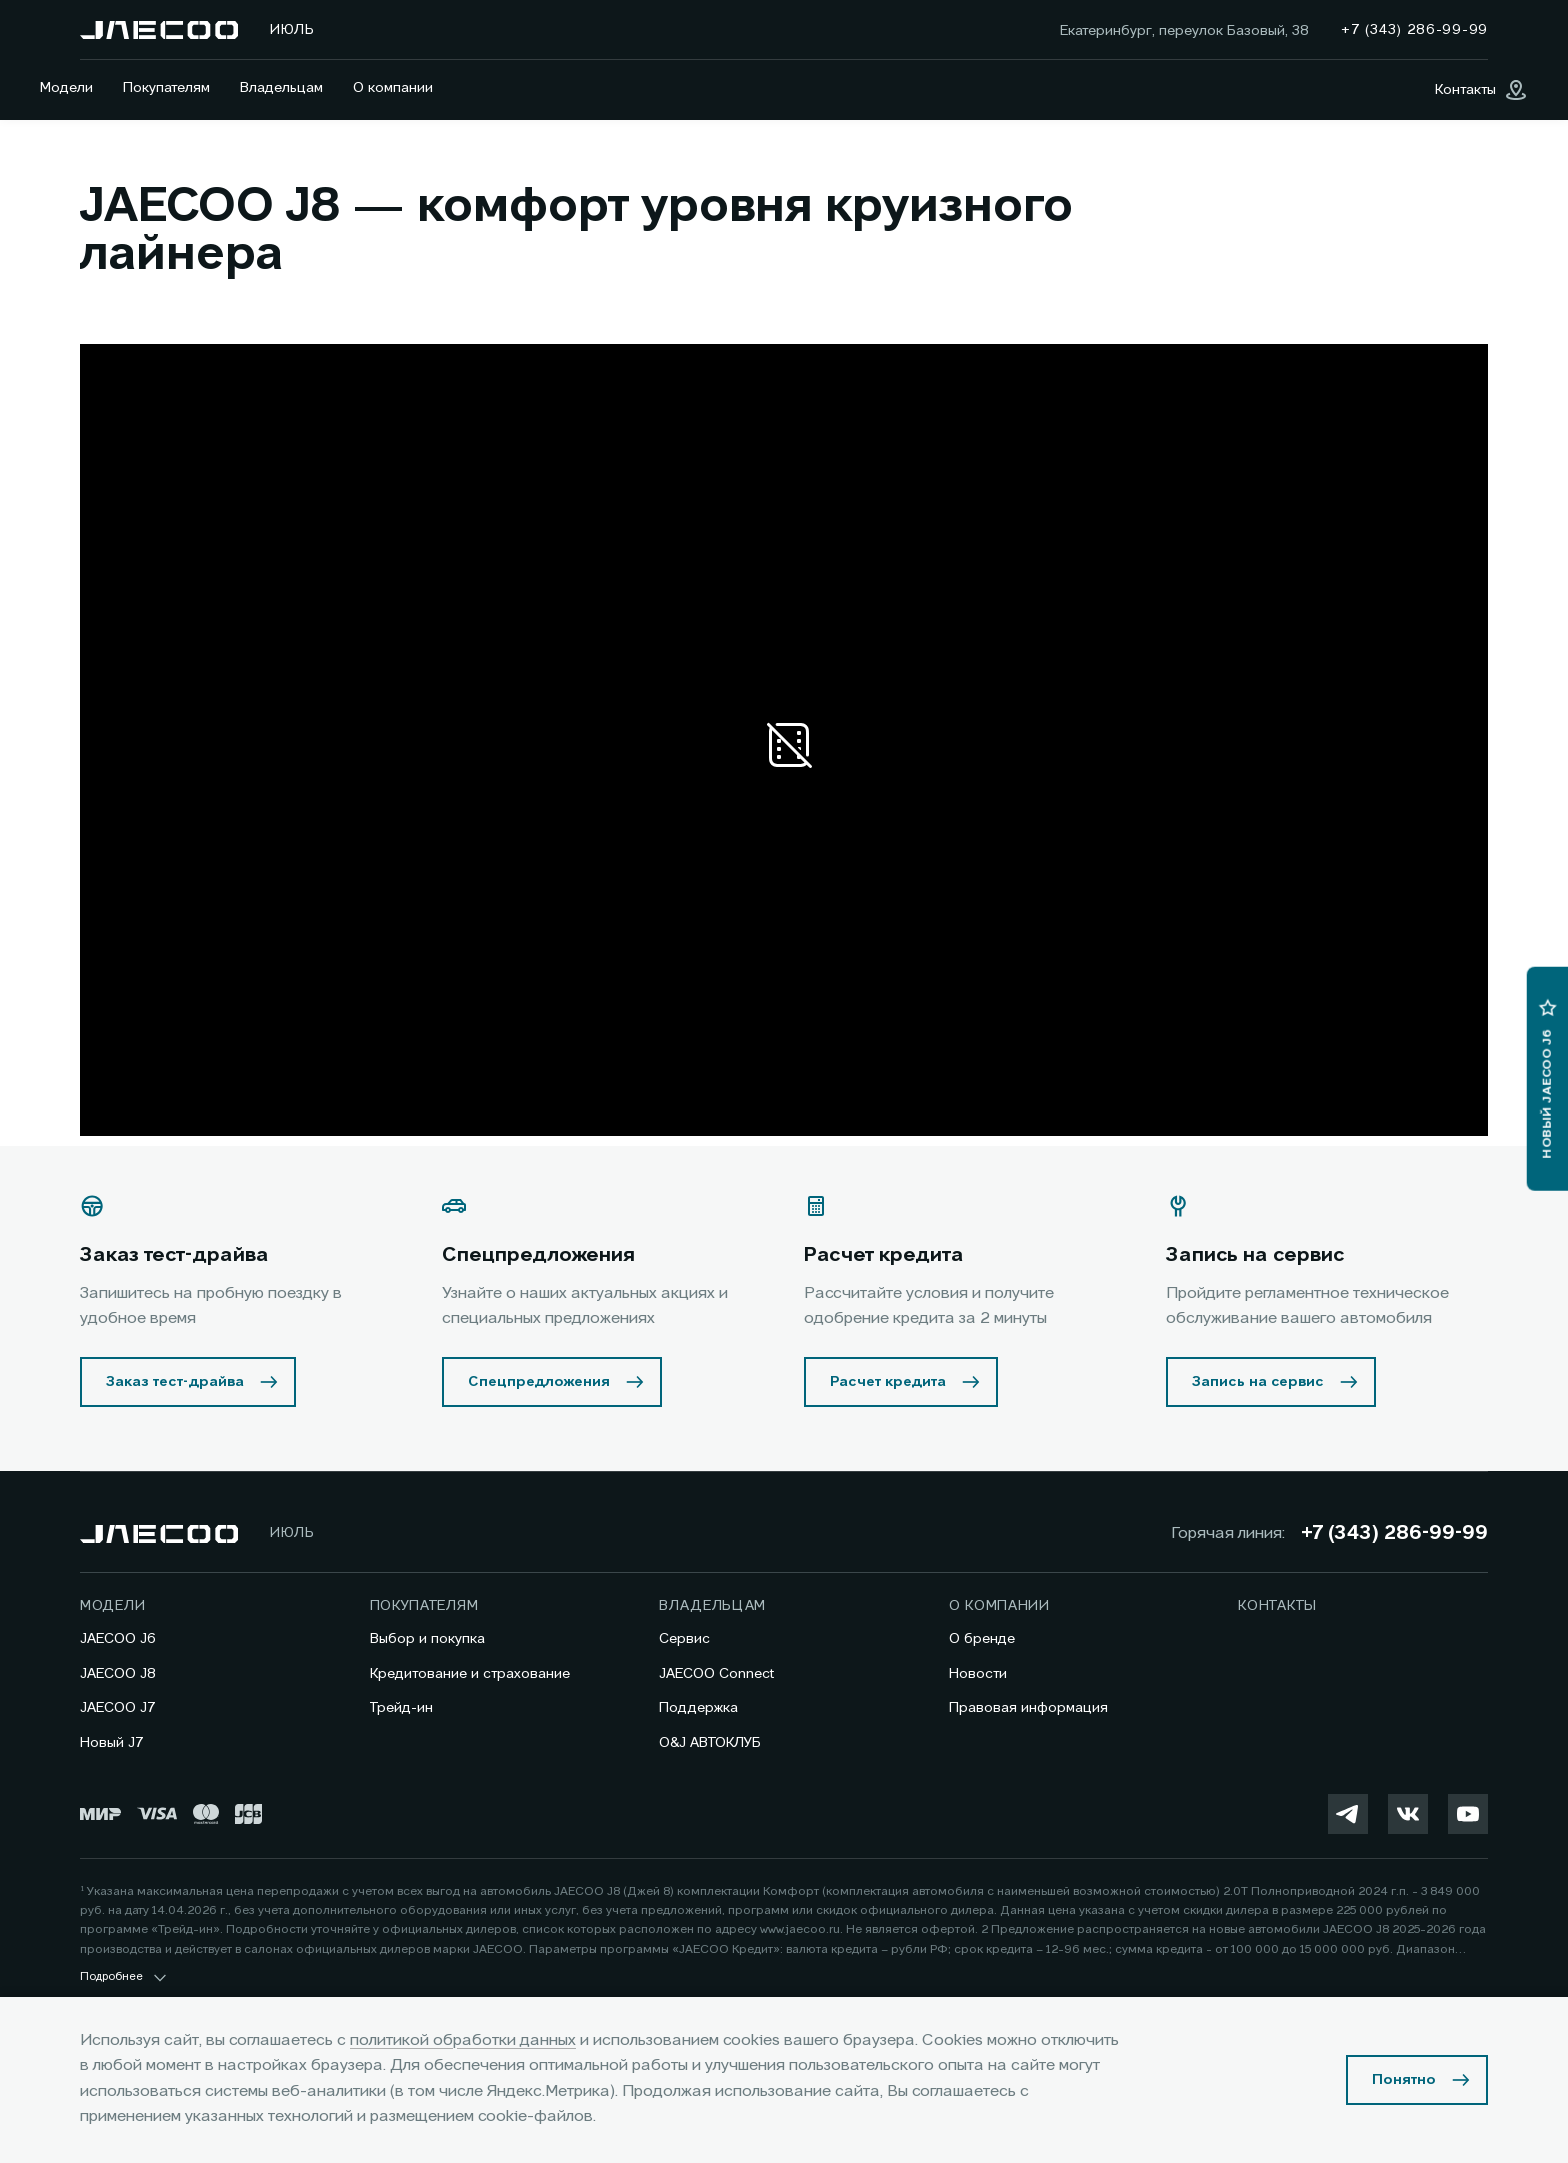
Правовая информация (1028, 1708)
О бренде (982, 1639)
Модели (66, 88)
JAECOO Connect (716, 1674)
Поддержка (698, 1708)
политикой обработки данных (463, 2041)
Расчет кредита (888, 1382)
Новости (978, 1674)
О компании (393, 88)
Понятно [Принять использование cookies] (1404, 2080)
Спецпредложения (539, 1382)
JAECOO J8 (118, 1674)
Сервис (684, 1639)
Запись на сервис (1258, 1382)
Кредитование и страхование (470, 1674)
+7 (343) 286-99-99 (1394, 1534)
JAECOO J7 (118, 1708)
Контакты (1277, 1606)
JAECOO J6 (118, 1639)
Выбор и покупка (427, 1639)
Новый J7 (112, 1743)
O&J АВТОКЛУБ (710, 1743)
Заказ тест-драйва (175, 1382)
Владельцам (281, 88)
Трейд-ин (401, 1708)
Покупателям (166, 88)
